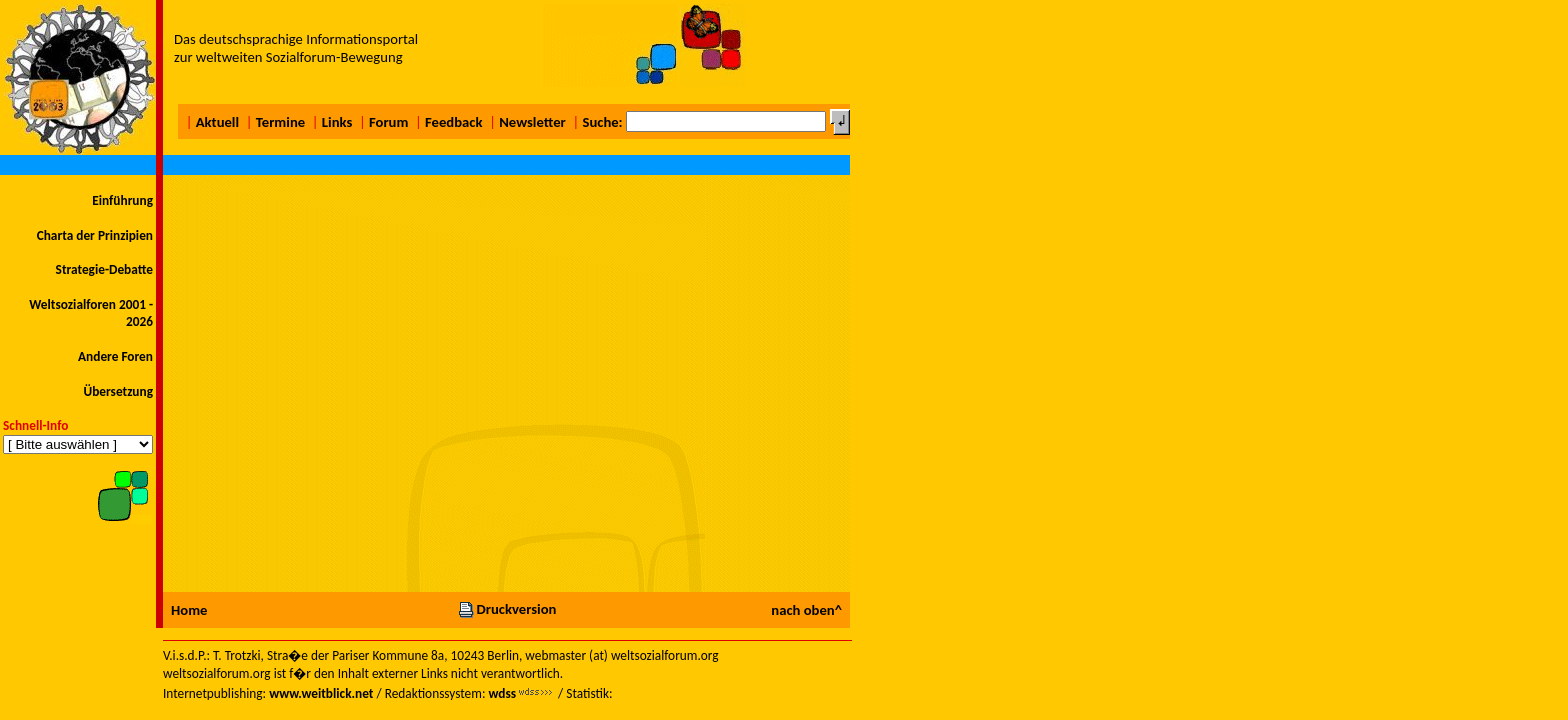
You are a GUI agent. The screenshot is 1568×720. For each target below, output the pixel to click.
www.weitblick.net (321, 693)
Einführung (122, 200)
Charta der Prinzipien (95, 235)
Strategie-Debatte (104, 269)
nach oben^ (806, 610)
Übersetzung (118, 391)
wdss (502, 693)
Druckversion (507, 609)
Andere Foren (115, 356)
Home (189, 610)
